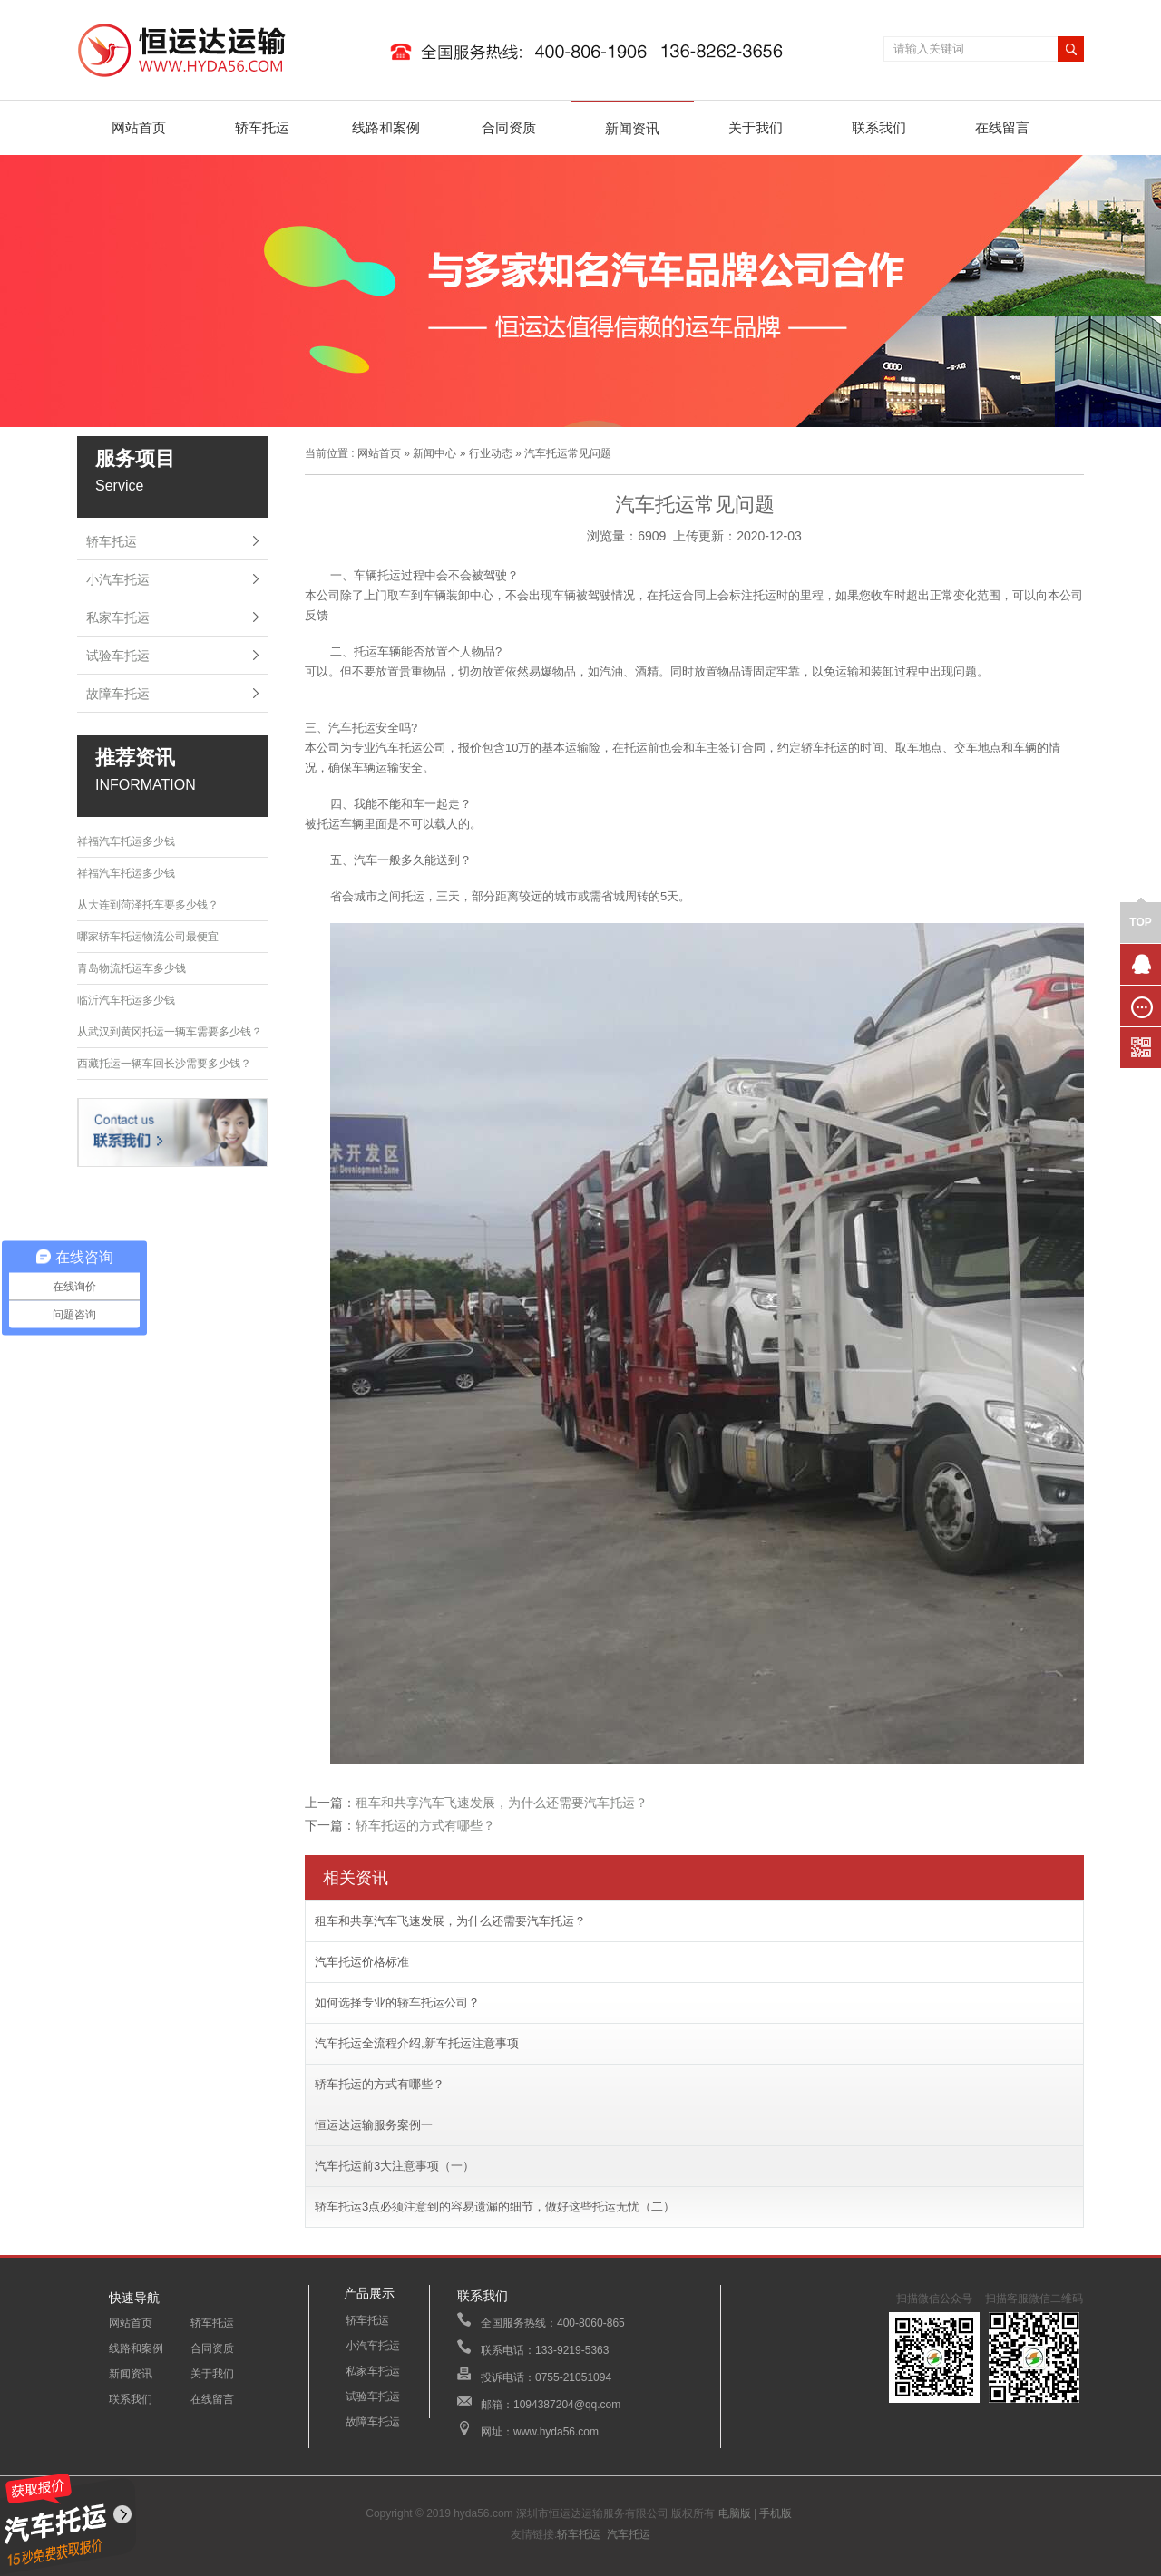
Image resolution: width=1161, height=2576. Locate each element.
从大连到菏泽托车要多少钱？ (148, 905)
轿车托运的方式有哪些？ (425, 1825)
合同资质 (509, 127)
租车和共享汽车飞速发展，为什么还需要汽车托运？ (502, 1802)
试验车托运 (118, 655)
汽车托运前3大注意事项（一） (394, 2166)
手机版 (775, 2513)
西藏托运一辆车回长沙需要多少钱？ (164, 1063)
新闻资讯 (632, 128)
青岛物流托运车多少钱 (131, 968)
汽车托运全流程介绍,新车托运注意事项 (417, 2043)
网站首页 (139, 127)
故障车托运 (118, 693)
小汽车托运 (118, 579)
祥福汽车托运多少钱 (126, 841)
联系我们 (879, 127)
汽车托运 (628, 2534)
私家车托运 (118, 617)
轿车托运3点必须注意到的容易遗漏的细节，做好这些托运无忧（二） (495, 2206)
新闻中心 (434, 453)
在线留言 (1002, 127)
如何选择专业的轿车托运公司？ (397, 2002)
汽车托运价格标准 (362, 1961)
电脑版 (734, 2513)
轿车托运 (262, 127)
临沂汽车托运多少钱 (126, 1000)
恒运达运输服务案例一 (374, 2125)
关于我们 (755, 127)
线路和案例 (386, 127)
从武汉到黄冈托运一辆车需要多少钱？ (169, 1032)
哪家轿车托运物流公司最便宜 (148, 936)
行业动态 (490, 453)
